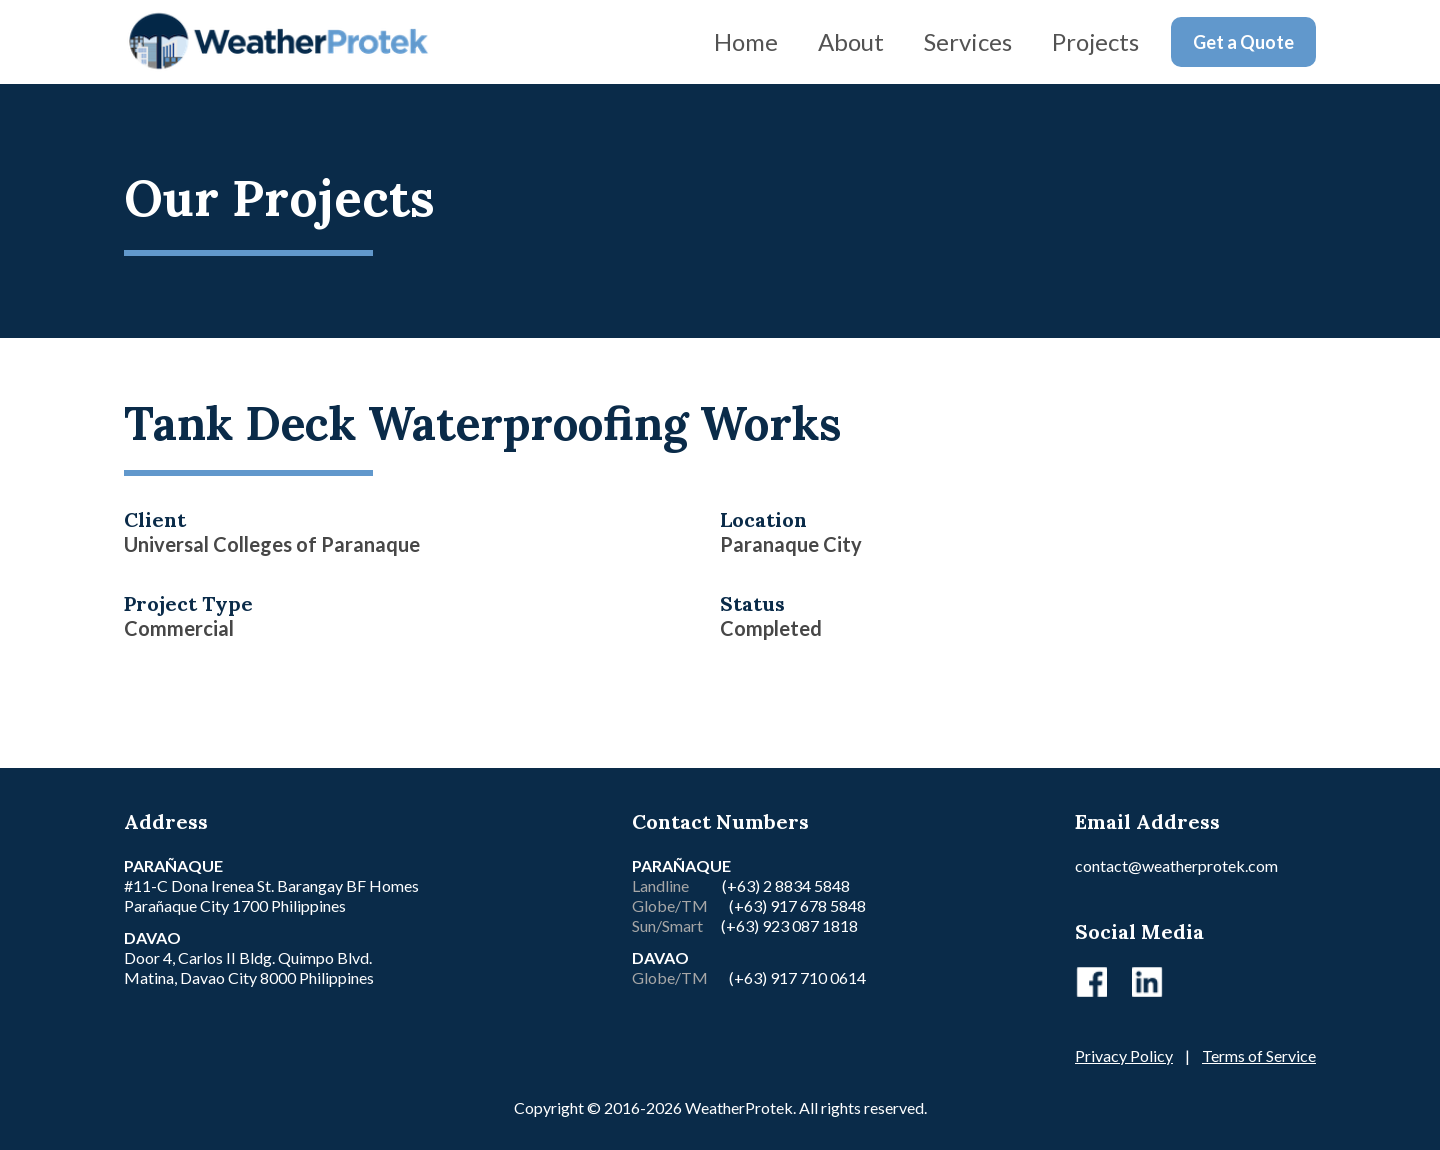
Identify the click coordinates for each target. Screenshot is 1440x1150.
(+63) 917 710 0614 (797, 977)
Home (746, 41)
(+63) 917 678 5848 (796, 905)
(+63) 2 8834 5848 (786, 885)
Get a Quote (1243, 42)
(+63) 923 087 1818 (789, 925)
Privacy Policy (1124, 1055)
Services (968, 41)
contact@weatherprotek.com (1176, 865)
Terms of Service (1259, 1055)
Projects (1095, 41)
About (851, 41)
